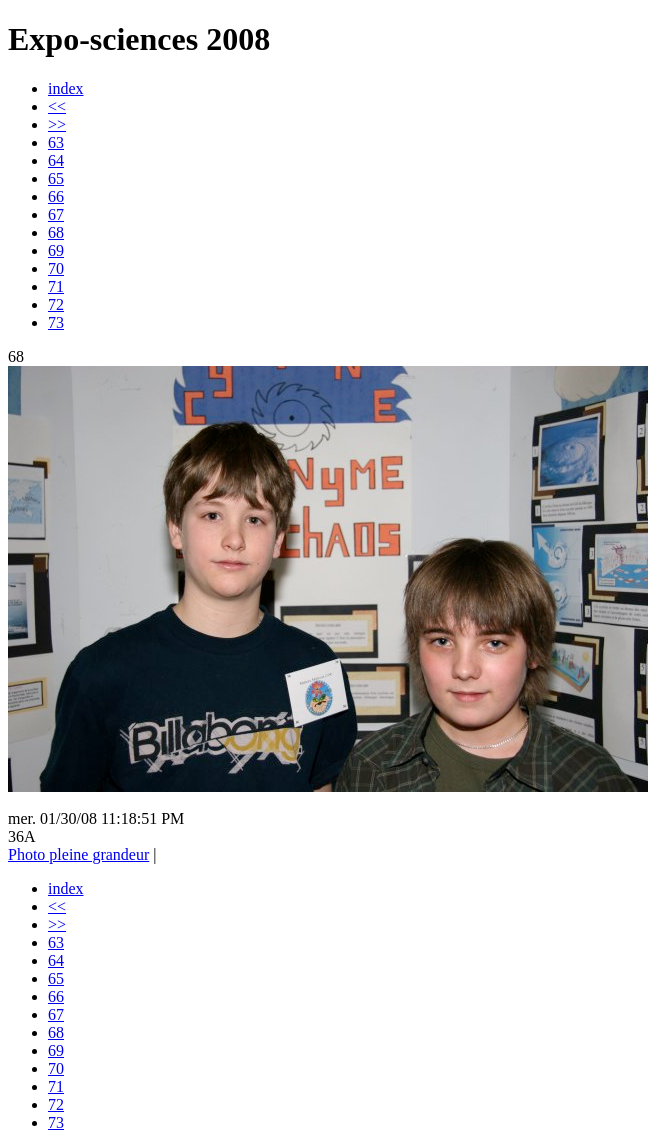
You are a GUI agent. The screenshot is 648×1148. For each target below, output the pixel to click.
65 (56, 178)
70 (56, 268)
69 (56, 250)
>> (57, 124)
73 (56, 322)
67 (56, 214)
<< (57, 106)
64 (56, 160)
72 (56, 304)
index (66, 88)
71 (56, 286)
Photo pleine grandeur (78, 854)
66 (56, 196)
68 (56, 232)
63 (56, 142)
